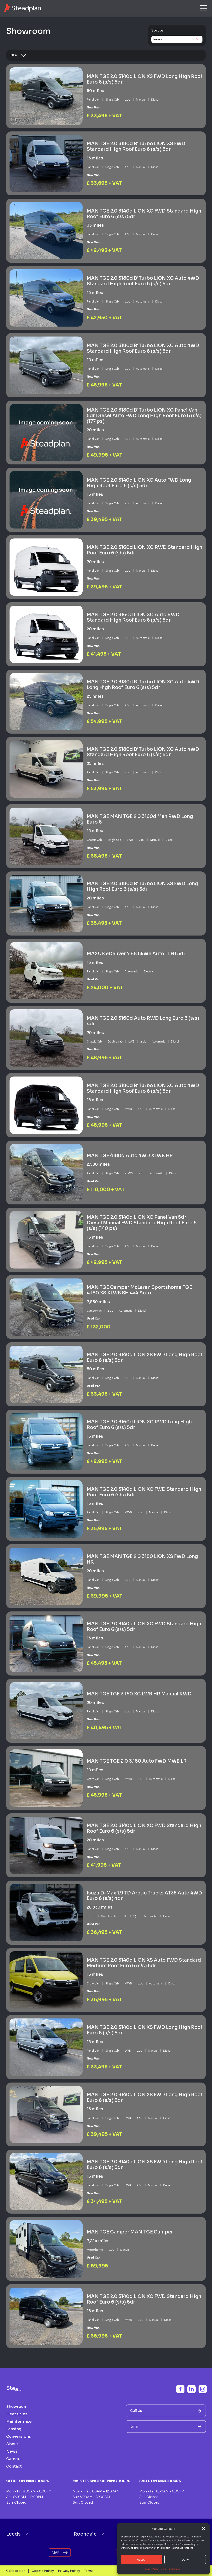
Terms (88, 2571)
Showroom (16, 2406)
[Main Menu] (203, 8)
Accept (141, 2559)
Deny (185, 2559)
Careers (14, 2459)
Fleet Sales (16, 2414)
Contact (14, 2466)
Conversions (18, 2436)
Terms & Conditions (170, 2569)
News (11, 2451)
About (12, 2444)
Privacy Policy (69, 2571)
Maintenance (19, 2421)
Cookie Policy (151, 2569)
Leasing (14, 2429)
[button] (204, 2528)
